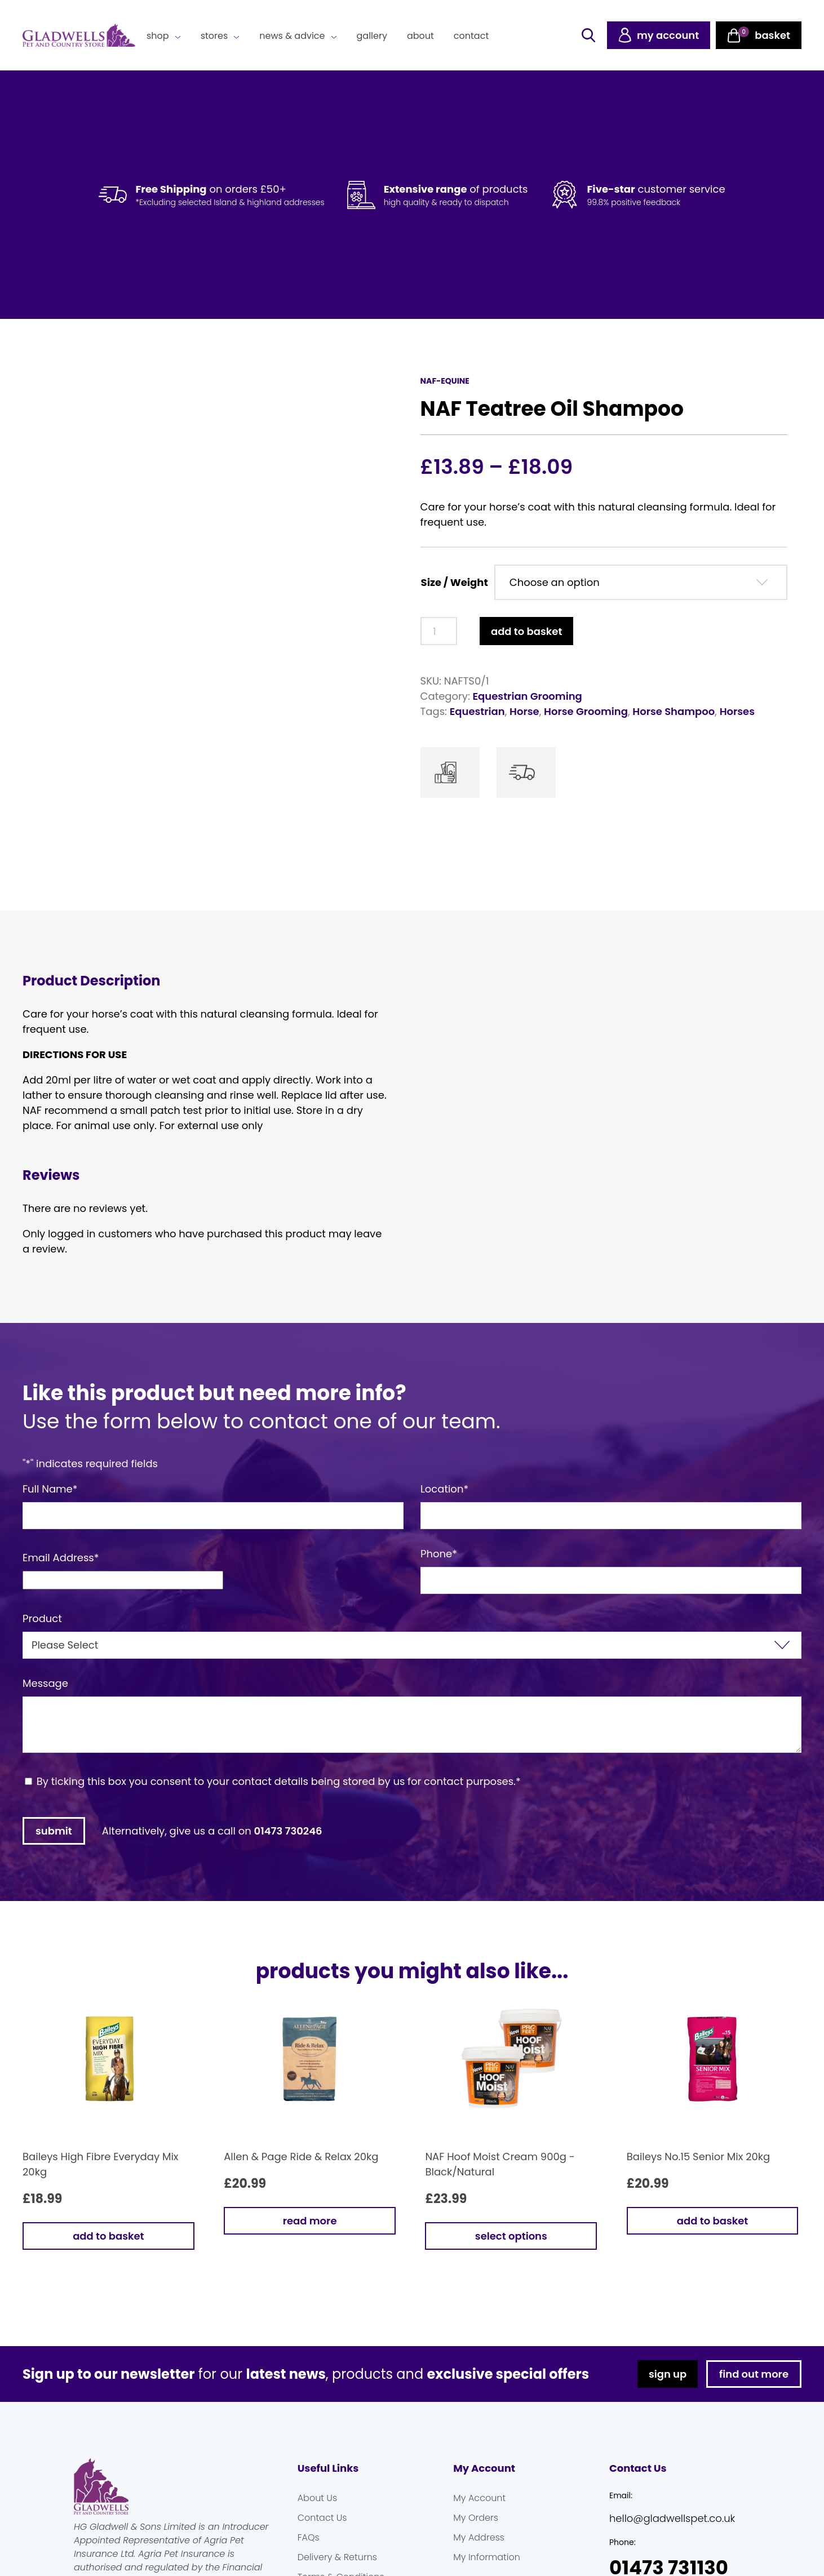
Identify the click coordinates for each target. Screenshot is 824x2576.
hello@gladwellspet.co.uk (672, 2518)
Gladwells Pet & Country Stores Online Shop (79, 35)
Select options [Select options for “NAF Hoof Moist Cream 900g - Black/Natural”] (511, 2236)
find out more (753, 2374)
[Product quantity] (438, 631)
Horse (524, 711)
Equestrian (477, 711)
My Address (478, 2537)
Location (444, 1489)
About (420, 35)
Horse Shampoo (673, 711)
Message (45, 1683)
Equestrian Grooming (527, 696)
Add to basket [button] (108, 2236)
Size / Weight (454, 582)
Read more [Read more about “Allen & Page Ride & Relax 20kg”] (310, 2221)
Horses (737, 711)
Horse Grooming (586, 711)
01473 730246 (288, 1831)
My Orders (475, 2517)
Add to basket (526, 631)
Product (42, 1618)
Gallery (372, 35)
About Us (317, 2497)
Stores (214, 35)
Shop (158, 35)
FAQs (309, 2537)
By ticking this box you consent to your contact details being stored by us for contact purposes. (279, 1781)
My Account (479, 2497)
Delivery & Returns (337, 2557)
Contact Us (322, 2517)
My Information (486, 2557)
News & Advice (292, 35)
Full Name (50, 1489)
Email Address (61, 1558)
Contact (471, 35)
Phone (438, 1554)
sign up (667, 2374)
